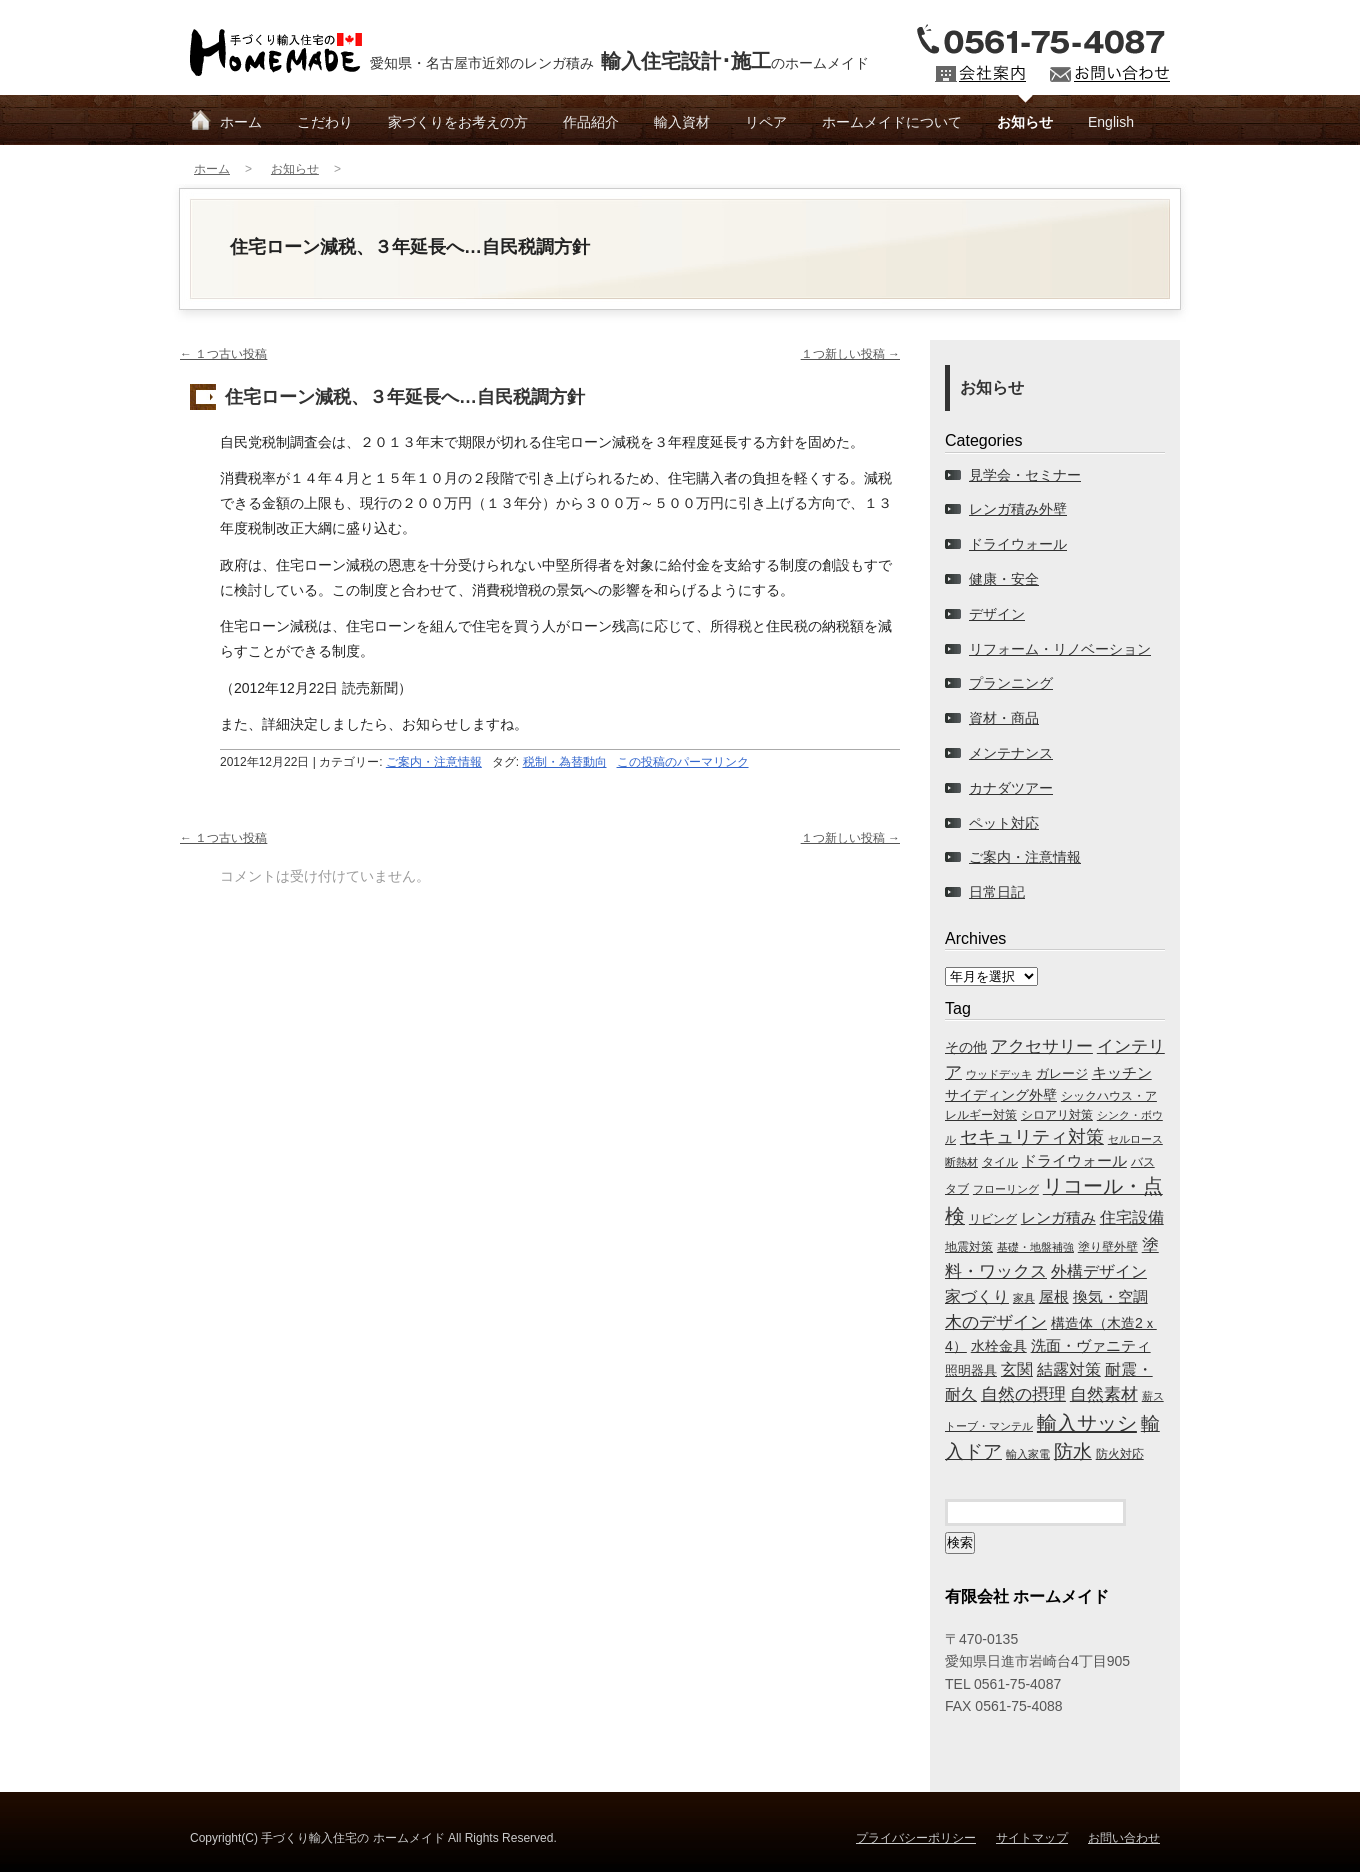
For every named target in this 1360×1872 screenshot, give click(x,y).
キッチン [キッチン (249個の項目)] (1122, 1073)
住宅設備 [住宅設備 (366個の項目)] (1132, 1217)
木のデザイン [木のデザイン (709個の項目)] (996, 1322)
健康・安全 (1004, 579)
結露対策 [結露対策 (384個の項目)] (1069, 1369)
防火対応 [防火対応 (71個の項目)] (1120, 1454)
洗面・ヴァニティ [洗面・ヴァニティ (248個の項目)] (1091, 1346)
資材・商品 (1004, 718)
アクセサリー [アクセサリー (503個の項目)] (1042, 1046)
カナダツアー (1011, 788)
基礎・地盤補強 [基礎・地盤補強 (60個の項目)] (1035, 1247)
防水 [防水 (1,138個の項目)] (1073, 1451)
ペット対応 (1004, 823)
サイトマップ (1032, 1838)
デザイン (997, 614)
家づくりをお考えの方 (458, 122)
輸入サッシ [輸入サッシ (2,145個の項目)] (1087, 1423)
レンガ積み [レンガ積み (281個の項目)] (1058, 1217)
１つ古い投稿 (223, 354)
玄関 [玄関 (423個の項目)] (1017, 1369)
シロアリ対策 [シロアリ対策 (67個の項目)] (1057, 1114)
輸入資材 (682, 122)
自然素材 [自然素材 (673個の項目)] (1104, 1394)
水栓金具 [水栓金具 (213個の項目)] (999, 1346)
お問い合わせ (1124, 1838)
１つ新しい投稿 (850, 354)
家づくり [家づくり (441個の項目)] (977, 1296)
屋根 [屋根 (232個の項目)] (1054, 1297)
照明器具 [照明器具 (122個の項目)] (971, 1370)
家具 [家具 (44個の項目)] (1024, 1298)
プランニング (1011, 683)
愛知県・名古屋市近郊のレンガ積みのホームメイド (619, 61)
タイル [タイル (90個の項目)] (1000, 1162)
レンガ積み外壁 (1018, 509)
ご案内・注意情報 (434, 762)
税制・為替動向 (565, 762)
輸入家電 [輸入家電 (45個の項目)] (1028, 1454)
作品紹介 (591, 122)
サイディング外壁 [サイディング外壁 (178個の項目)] (1001, 1095)
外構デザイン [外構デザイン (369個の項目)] (1099, 1271)
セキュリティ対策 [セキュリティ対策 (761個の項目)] (1032, 1137)
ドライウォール (1018, 544)
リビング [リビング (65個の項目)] (993, 1218)
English (1111, 122)
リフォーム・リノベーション (1060, 649)
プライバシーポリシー (916, 1838)
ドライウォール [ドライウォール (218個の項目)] (1074, 1161)
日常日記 (997, 892)
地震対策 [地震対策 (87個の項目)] (969, 1247)
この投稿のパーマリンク (683, 762)
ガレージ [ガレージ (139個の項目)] (1062, 1073)
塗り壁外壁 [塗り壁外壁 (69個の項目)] (1108, 1247)
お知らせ (1025, 122)
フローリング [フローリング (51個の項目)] (1006, 1189)
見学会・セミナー (1025, 475)
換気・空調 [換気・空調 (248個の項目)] (1110, 1297)
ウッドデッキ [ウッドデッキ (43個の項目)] (999, 1074)
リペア (766, 122)
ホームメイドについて (892, 122)
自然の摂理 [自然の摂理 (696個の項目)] (1023, 1394)
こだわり (325, 122)
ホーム (241, 122)
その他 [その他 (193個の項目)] (966, 1047)
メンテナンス (1011, 753)
